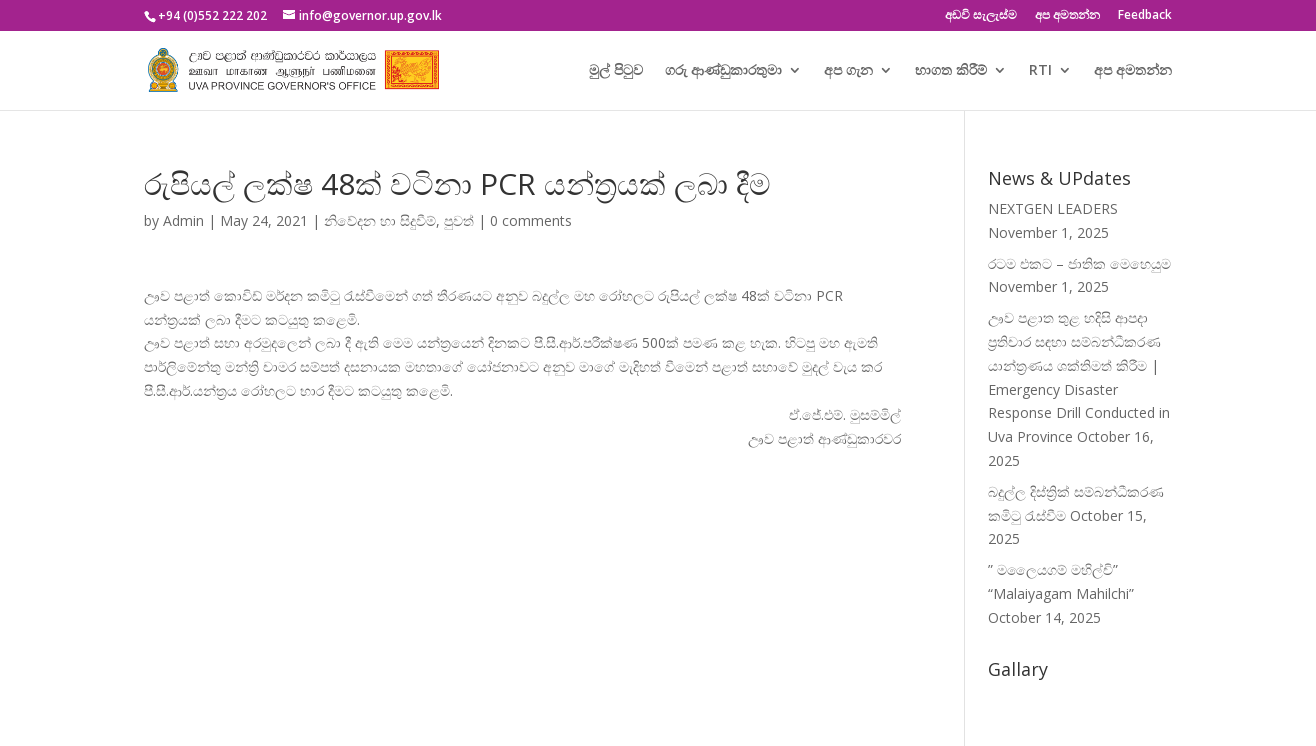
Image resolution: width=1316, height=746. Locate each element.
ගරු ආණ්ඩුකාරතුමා (723, 71)
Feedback (1145, 16)
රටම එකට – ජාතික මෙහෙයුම (1079, 263)
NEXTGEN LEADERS (1053, 208)
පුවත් (459, 220)
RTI (1040, 71)
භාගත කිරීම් (951, 71)
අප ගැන (848, 71)
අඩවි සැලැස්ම (981, 16)
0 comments (531, 220)
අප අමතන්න (1067, 16)
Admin (183, 220)
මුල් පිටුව (616, 71)
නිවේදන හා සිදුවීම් (380, 220)
